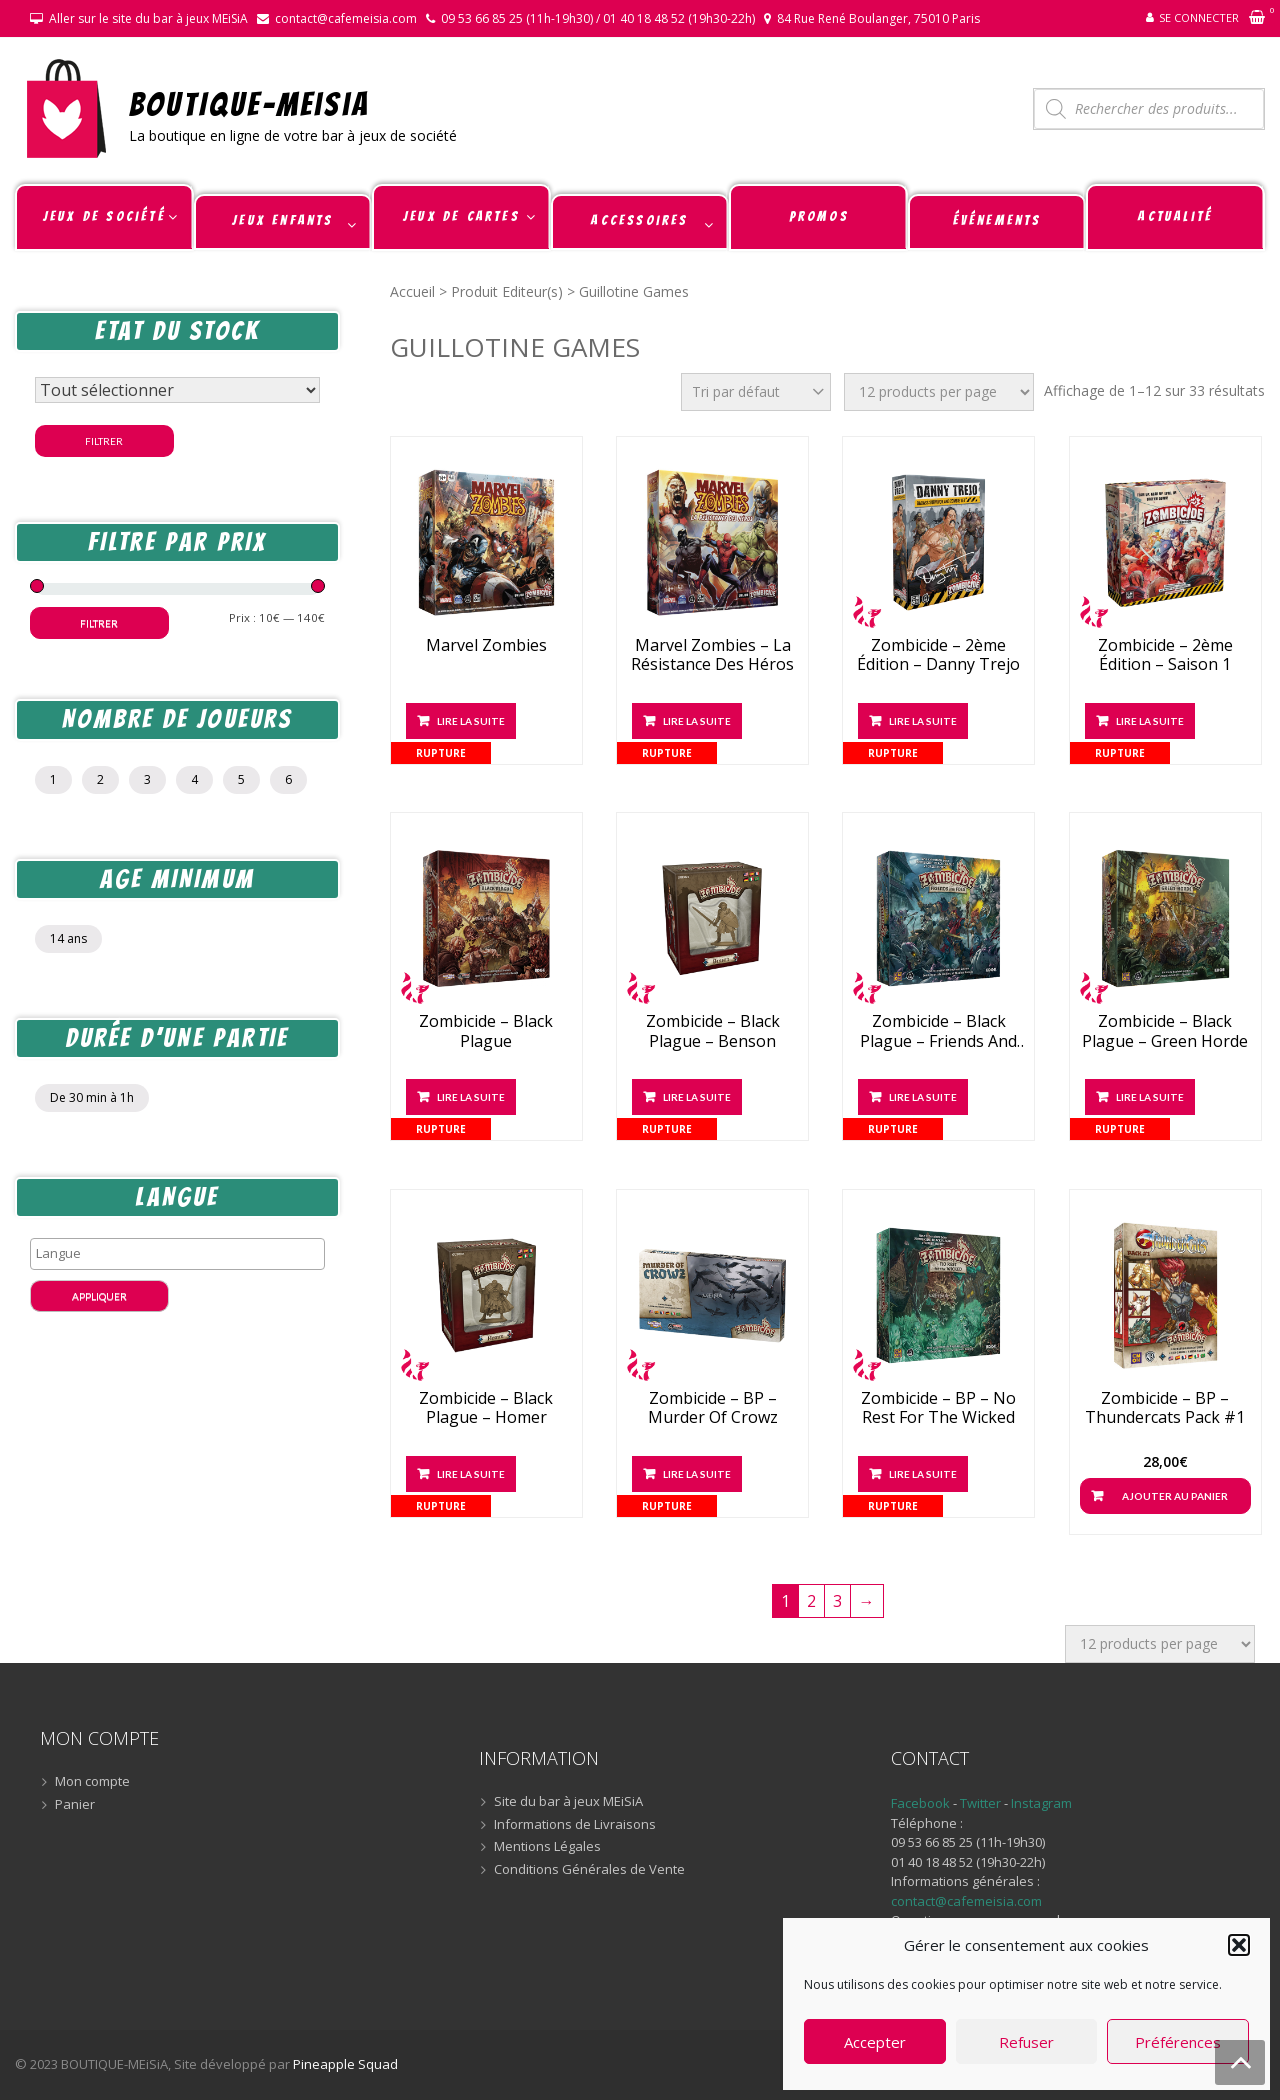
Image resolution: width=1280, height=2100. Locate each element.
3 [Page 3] (837, 1601)
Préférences (1178, 2042)
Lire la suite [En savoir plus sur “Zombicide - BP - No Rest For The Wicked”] (923, 1474)
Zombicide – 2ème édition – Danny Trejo (938, 655)
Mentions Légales (547, 1847)
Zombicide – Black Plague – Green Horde (1165, 1031)
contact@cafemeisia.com (346, 18)
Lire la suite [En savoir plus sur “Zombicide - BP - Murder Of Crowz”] (697, 1474)
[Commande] (756, 392)
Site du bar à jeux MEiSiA (568, 1802)
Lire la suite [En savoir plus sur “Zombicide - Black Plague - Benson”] (697, 1097)
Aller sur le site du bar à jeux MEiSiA (148, 18)
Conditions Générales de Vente (589, 1870)
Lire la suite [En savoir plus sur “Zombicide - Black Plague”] (471, 1097)
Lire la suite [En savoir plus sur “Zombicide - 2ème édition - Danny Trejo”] (923, 721)
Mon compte (92, 1782)
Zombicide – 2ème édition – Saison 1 (1165, 655)
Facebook (920, 1803)
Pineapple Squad (345, 2064)
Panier (75, 1805)
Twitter (982, 1803)
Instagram (1041, 1803)
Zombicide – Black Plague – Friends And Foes (938, 1031)
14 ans (68, 938)
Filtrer (104, 441)
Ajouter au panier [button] (1175, 1496)
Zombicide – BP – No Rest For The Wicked (938, 1408)
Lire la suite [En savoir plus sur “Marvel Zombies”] (471, 721)
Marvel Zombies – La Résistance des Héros (712, 655)
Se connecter (1199, 17)
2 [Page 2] (811, 1601)
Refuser (1026, 2042)
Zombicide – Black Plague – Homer (486, 1408)
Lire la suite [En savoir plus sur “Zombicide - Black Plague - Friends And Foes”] (923, 1097)
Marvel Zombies (486, 645)
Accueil (412, 291)
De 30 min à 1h (92, 1097)
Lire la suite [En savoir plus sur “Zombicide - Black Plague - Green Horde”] (1150, 1097)
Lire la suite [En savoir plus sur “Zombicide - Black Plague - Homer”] (471, 1474)
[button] (1239, 1945)
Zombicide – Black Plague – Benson (713, 1031)
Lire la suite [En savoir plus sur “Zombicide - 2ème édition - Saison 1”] (1150, 721)
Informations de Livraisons (575, 1825)
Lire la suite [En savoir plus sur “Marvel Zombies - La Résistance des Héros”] (697, 721)
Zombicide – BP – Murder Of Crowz (713, 1408)
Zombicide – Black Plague (486, 1031)
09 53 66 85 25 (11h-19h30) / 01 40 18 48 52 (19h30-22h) (598, 18)
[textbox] (182, 1253)
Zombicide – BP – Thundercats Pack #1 (1165, 1408)
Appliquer (99, 1296)
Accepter (875, 2042)
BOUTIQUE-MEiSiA (249, 103)
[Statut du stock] (177, 390)
